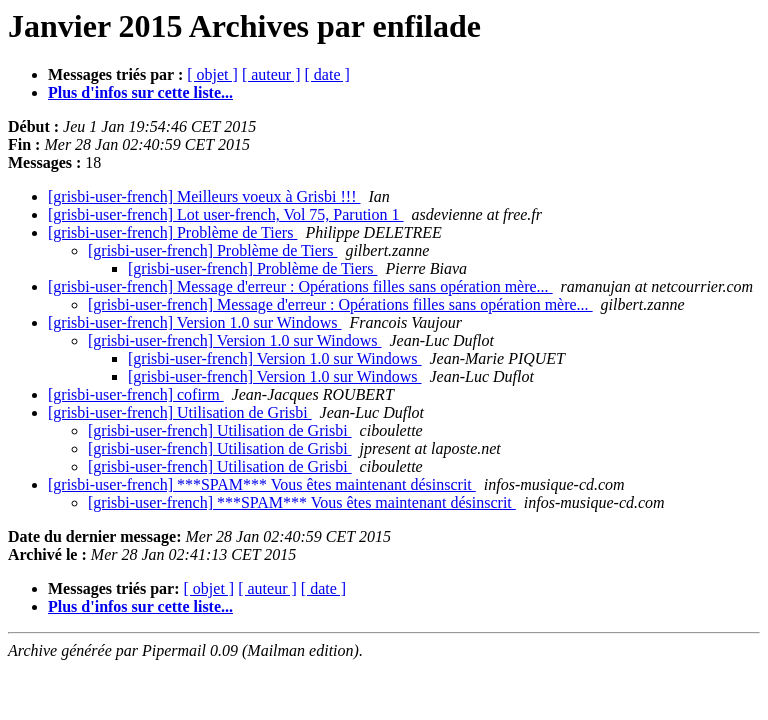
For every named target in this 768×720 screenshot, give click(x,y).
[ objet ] (212, 74)
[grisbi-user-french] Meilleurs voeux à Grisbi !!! (204, 196)
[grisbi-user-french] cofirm (136, 394)
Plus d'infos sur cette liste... (140, 92)
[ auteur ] (271, 74)
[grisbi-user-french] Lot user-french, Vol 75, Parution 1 (226, 214)
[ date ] (327, 74)
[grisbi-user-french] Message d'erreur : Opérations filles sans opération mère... (300, 286)
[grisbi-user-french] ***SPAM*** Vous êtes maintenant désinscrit (262, 484)
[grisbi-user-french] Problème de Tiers (172, 232)
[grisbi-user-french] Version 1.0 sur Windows (195, 322)
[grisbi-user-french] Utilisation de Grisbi (180, 412)
